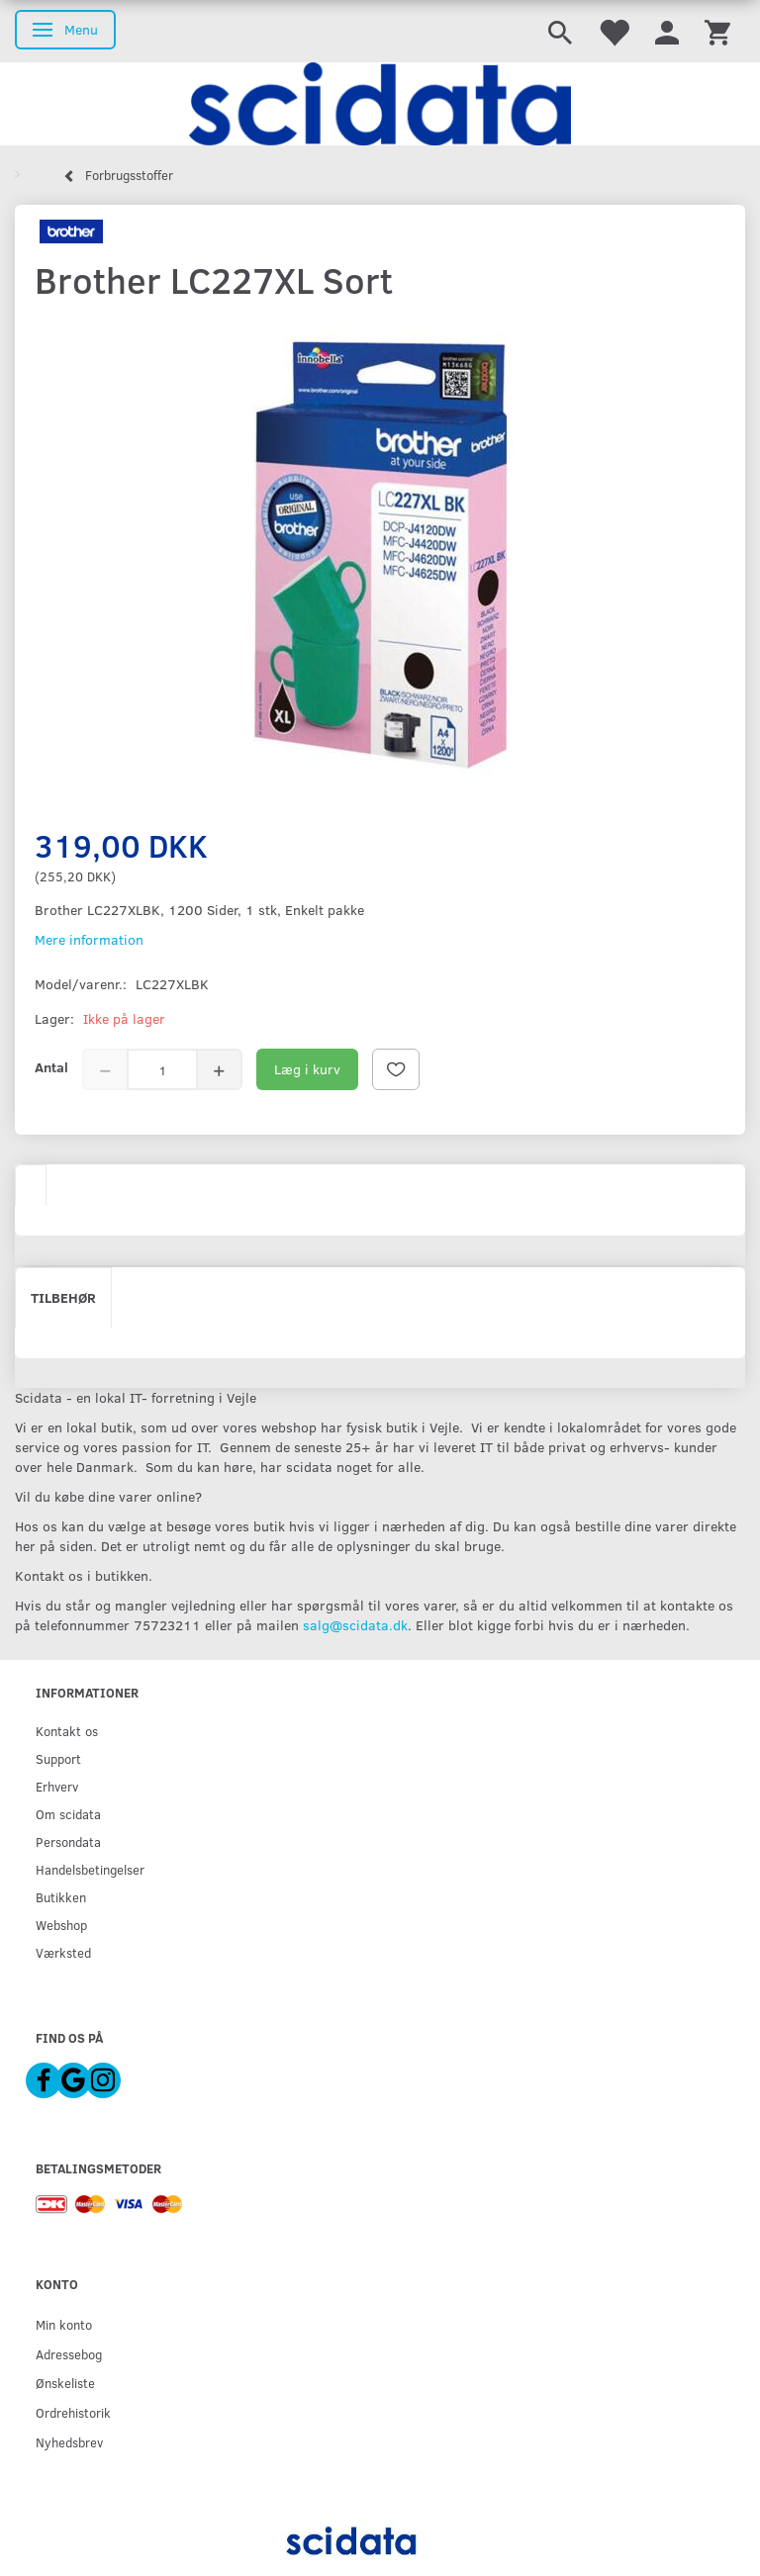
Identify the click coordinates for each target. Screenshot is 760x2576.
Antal (51, 1067)
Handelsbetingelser (90, 1869)
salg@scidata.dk (355, 1624)
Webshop (61, 1924)
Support (58, 1758)
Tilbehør (63, 1297)
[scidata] (380, 103)
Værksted (63, 1952)
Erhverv (57, 1786)
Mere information (89, 939)
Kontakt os (67, 1730)
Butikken (61, 1896)
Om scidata (68, 1813)
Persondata (68, 1841)
